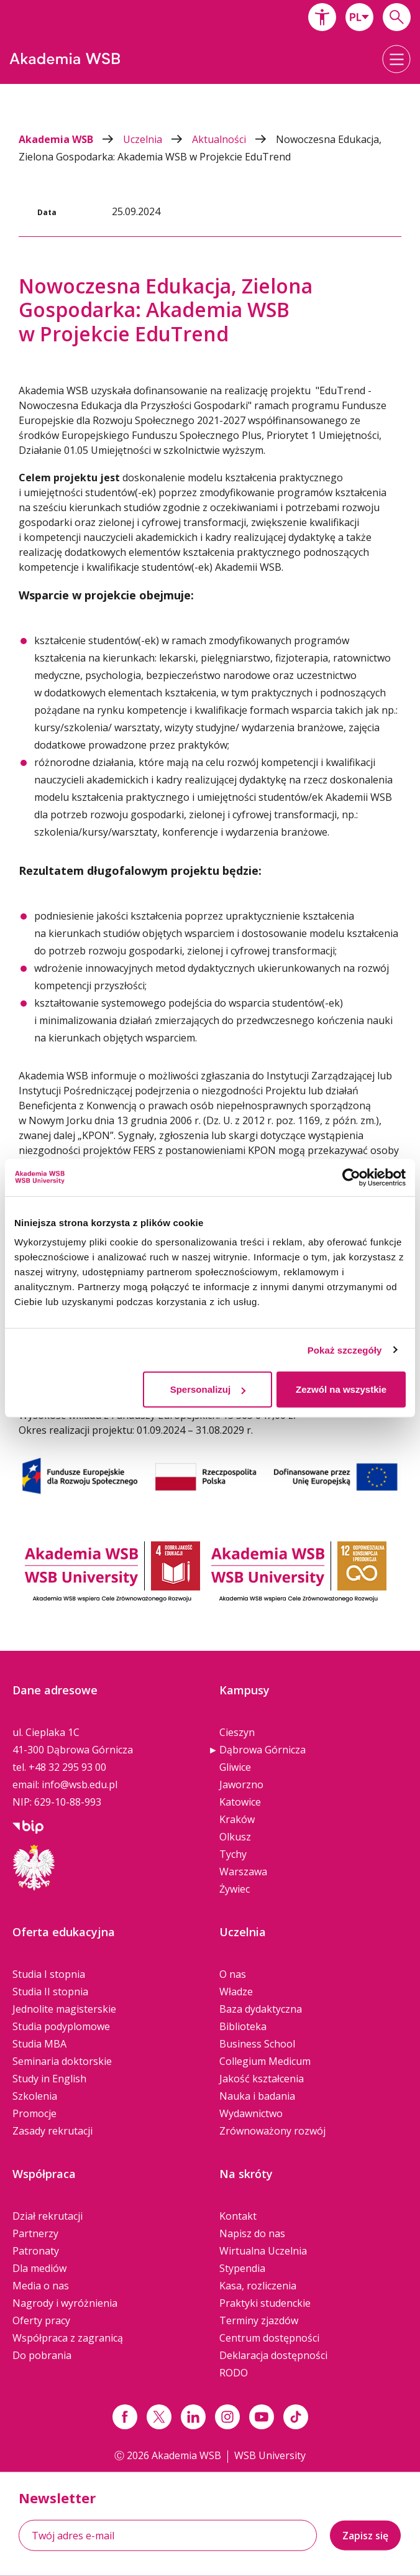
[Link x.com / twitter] (159, 2416)
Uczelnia (157, 139)
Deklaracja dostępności (273, 2355)
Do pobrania (41, 2355)
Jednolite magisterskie (64, 2009)
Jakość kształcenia (261, 2078)
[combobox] (359, 17)
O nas (232, 1974)
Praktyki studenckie (265, 2303)
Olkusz (235, 1837)
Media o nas (40, 2285)
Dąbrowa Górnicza (262, 1750)
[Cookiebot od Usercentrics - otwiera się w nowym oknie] (351, 1177)
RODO (233, 2373)
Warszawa (243, 1871)
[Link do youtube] (261, 2416)
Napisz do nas (252, 2233)
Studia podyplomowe (61, 2026)
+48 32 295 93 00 (67, 1767)
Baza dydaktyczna (260, 2009)
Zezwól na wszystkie (341, 1389)
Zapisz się (365, 2535)
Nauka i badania (257, 2096)
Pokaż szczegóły (345, 1349)
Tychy (233, 1854)
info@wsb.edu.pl (79, 1784)
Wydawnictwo (251, 2113)
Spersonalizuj (208, 1389)
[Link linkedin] (193, 2416)
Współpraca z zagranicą (67, 2338)
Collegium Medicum (265, 2061)
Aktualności (234, 139)
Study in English (49, 2078)
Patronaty (35, 2251)
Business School (257, 2044)
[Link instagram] (227, 2416)
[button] (322, 17)
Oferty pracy (41, 2320)
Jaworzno (241, 1784)
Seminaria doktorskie (62, 2061)
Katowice (240, 1802)
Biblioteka (243, 2026)
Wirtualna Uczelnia (263, 2251)
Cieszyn (237, 1732)
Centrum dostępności (269, 2338)
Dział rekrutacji (47, 2216)
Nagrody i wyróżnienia (64, 2303)
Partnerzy (35, 2233)
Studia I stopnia (48, 1974)
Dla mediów (39, 2268)
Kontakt (238, 2216)
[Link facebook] (124, 2416)
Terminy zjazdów (258, 2320)
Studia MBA (39, 2044)
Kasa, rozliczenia (257, 2285)
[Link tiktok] (295, 2416)
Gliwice (235, 1767)
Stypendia (242, 2268)
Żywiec (234, 1889)
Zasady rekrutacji (52, 2131)
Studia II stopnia (50, 1991)
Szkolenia (34, 2096)
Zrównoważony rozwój (272, 2131)
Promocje (34, 2113)
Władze (236, 1991)
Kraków (237, 1819)
